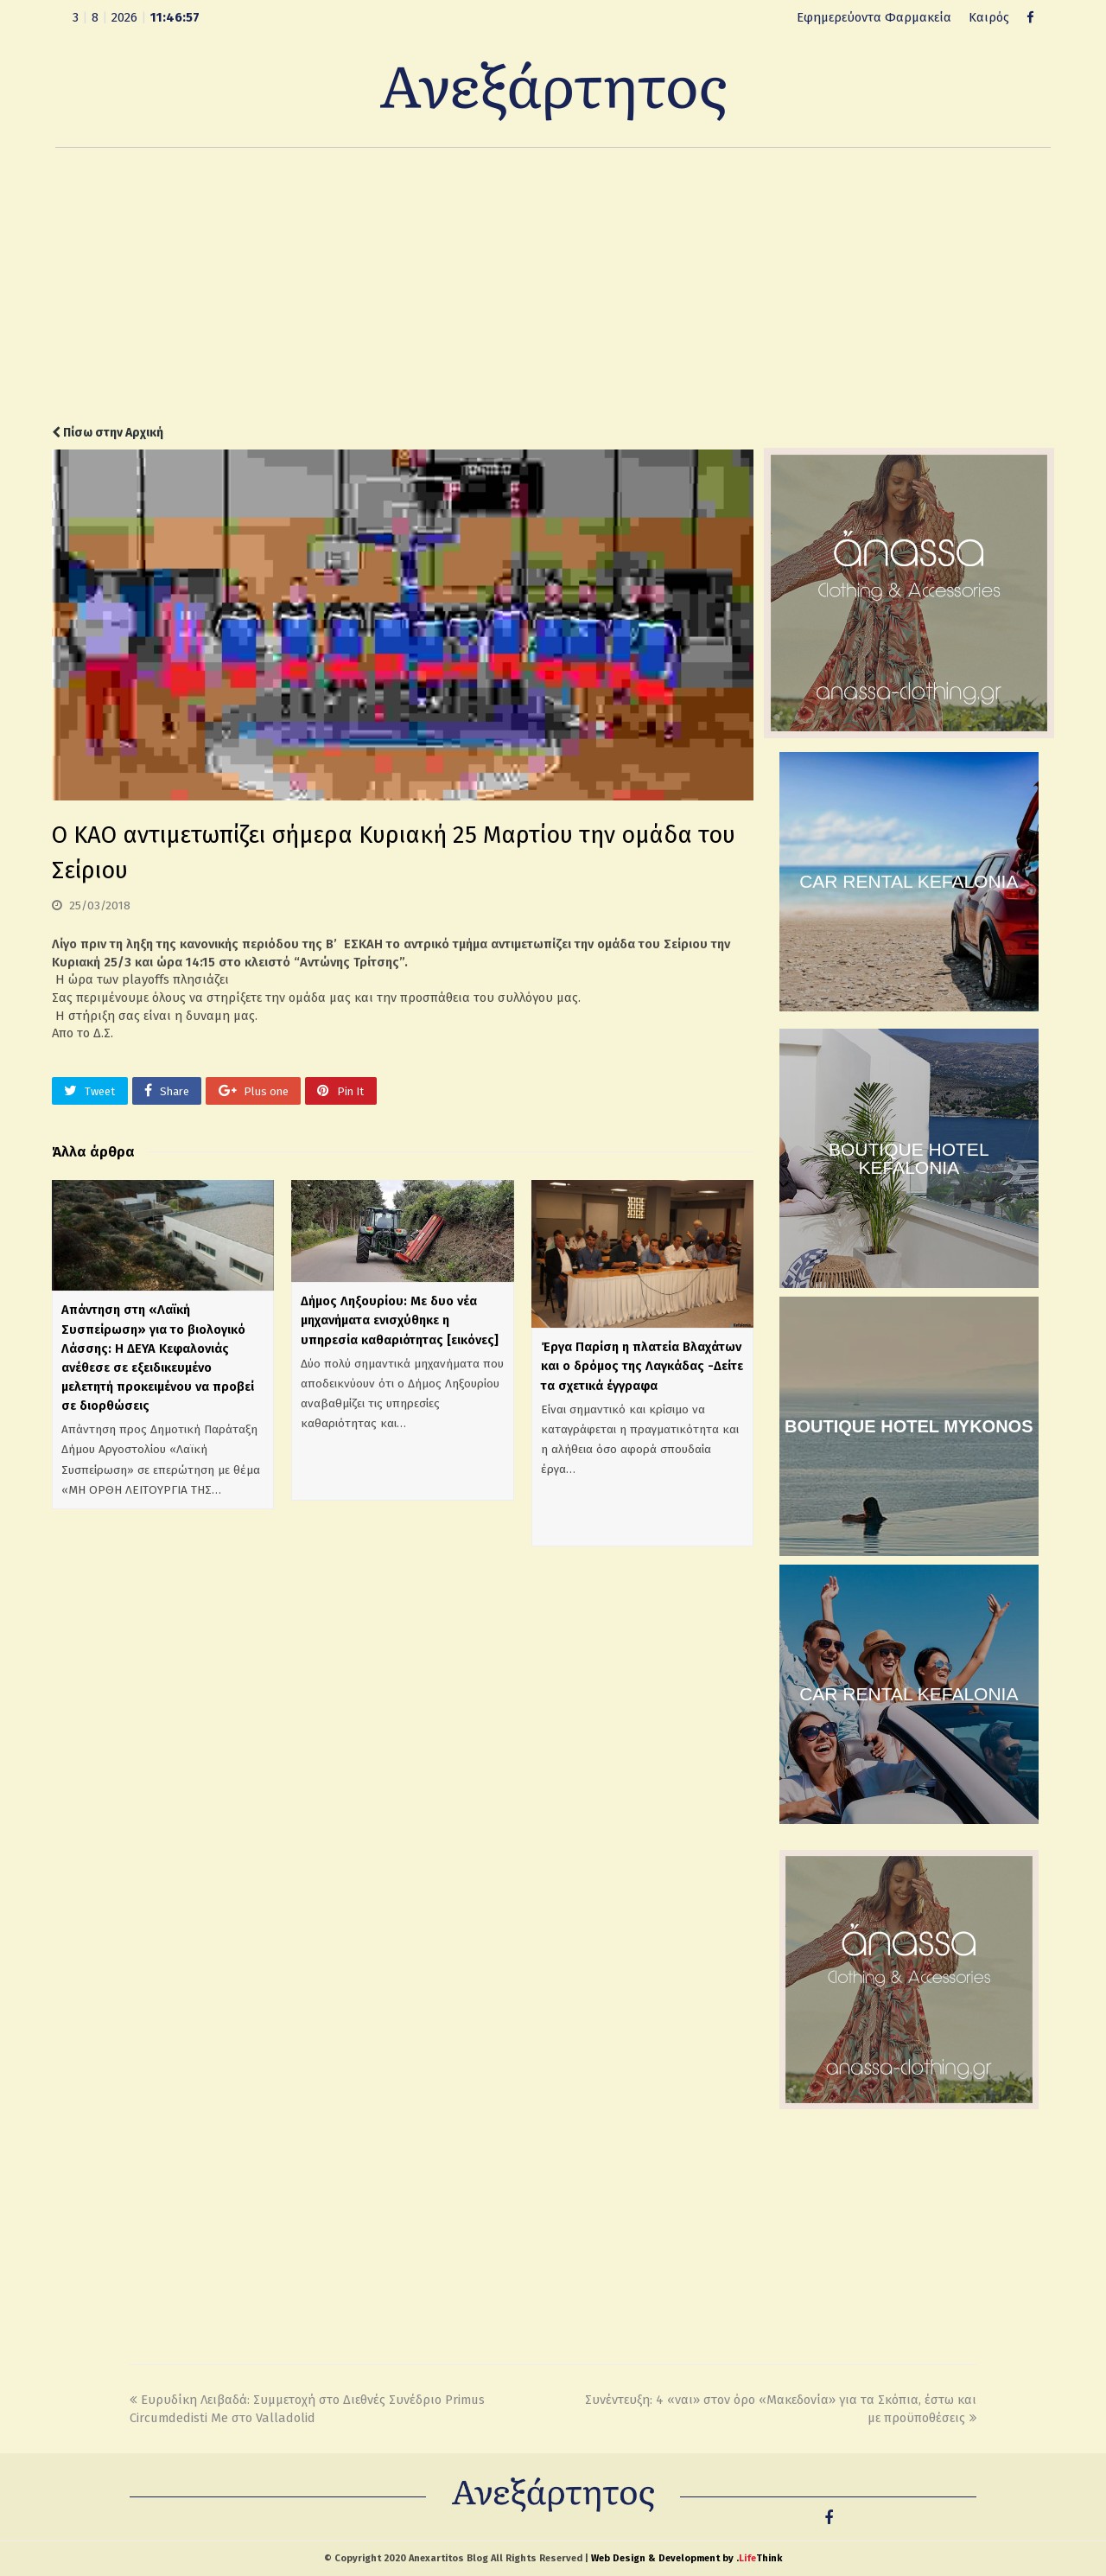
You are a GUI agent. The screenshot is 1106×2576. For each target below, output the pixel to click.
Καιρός (989, 17)
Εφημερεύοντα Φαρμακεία (874, 17)
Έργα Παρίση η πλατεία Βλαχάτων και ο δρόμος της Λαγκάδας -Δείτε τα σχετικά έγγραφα (642, 1366)
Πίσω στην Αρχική (107, 432)
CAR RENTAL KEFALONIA (908, 881)
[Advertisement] (553, 286)
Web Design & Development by (686, 2558)
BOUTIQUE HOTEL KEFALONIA (909, 1158)
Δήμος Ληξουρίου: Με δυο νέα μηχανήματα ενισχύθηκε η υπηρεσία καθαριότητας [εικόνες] (400, 1320)
